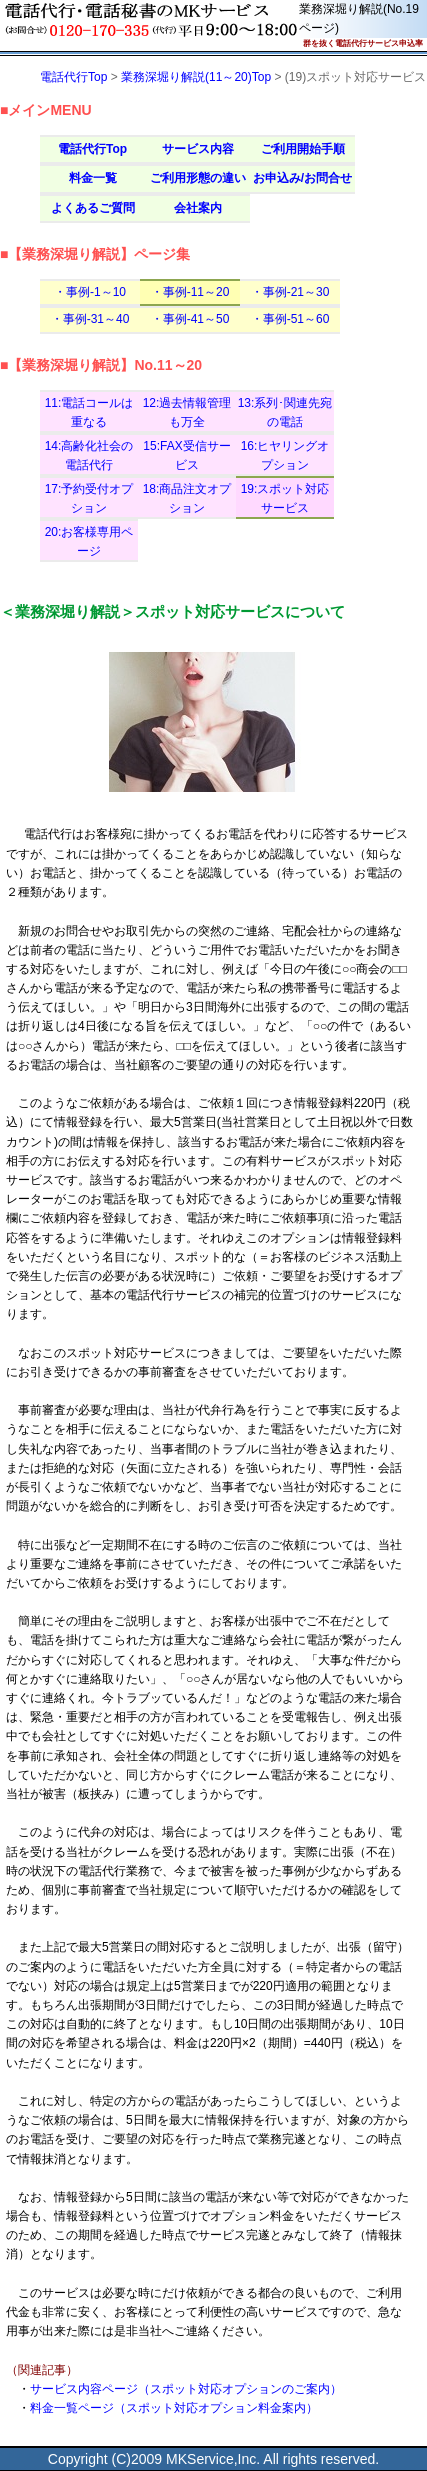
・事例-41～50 (190, 319)
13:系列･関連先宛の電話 (285, 412)
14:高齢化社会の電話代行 (89, 455)
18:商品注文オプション (187, 498)
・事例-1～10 (90, 292)
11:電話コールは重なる (89, 412)
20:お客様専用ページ (89, 541)
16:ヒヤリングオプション (285, 455)
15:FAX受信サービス (186, 455)
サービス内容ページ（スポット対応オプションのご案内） (186, 2389)
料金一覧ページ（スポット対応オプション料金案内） (174, 2408)
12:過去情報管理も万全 (187, 412)
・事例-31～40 (90, 319)
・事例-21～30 (290, 292)
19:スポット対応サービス (285, 498)
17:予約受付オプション (89, 498)
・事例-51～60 (290, 319)
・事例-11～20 (190, 292)
